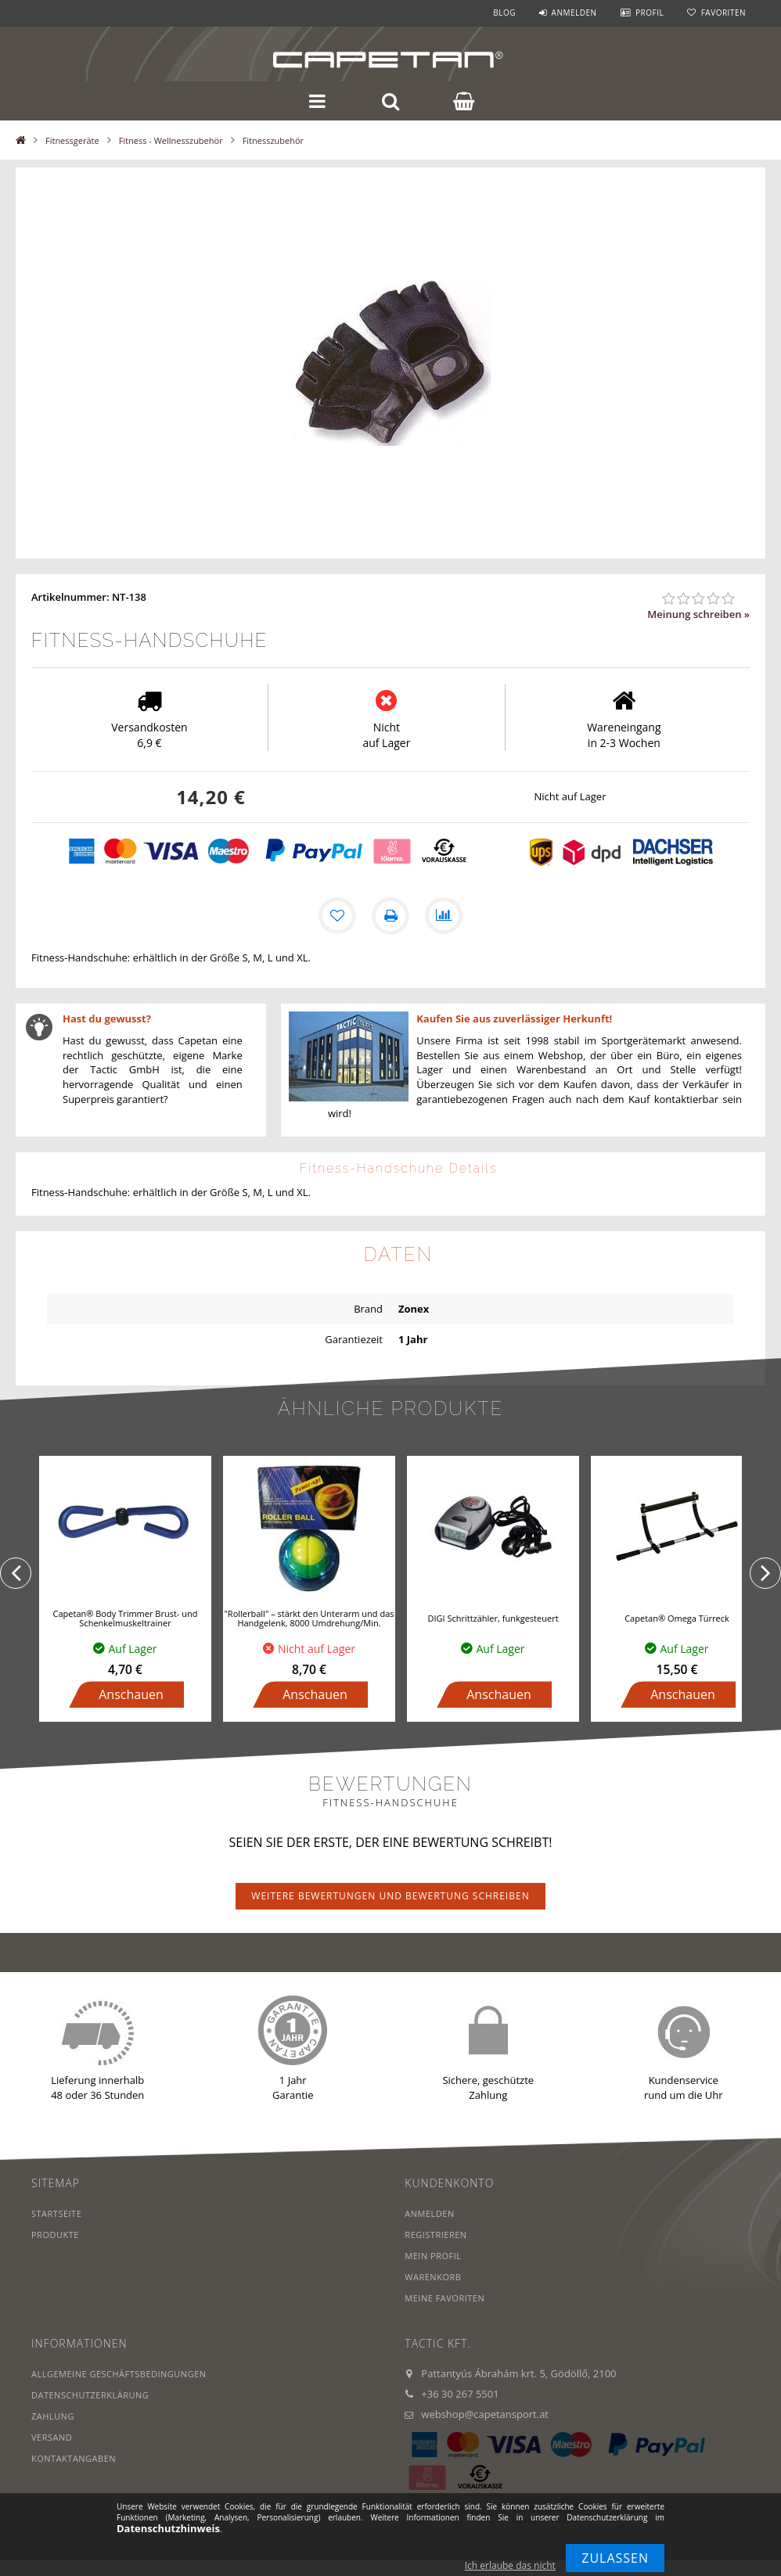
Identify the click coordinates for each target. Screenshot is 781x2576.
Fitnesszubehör (273, 140)
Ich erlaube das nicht (510, 2565)
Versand (51, 2437)
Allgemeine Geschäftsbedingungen (119, 2374)
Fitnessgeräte (72, 140)
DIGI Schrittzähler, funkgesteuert (492, 1618)
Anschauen (131, 1694)
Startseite (56, 2213)
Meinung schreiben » (698, 614)
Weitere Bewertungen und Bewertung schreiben (390, 1895)
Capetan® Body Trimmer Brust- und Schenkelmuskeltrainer (125, 1618)
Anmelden (574, 12)
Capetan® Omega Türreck (676, 1618)
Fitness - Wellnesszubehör (171, 140)
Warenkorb (433, 2277)
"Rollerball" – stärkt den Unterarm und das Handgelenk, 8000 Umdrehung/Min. (309, 1618)
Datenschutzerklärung (90, 2395)
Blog (504, 12)
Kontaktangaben (73, 2458)
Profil (649, 12)
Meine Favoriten (444, 2298)
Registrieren (435, 2234)
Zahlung (52, 2416)
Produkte (55, 2234)
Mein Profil (433, 2256)
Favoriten (723, 12)
